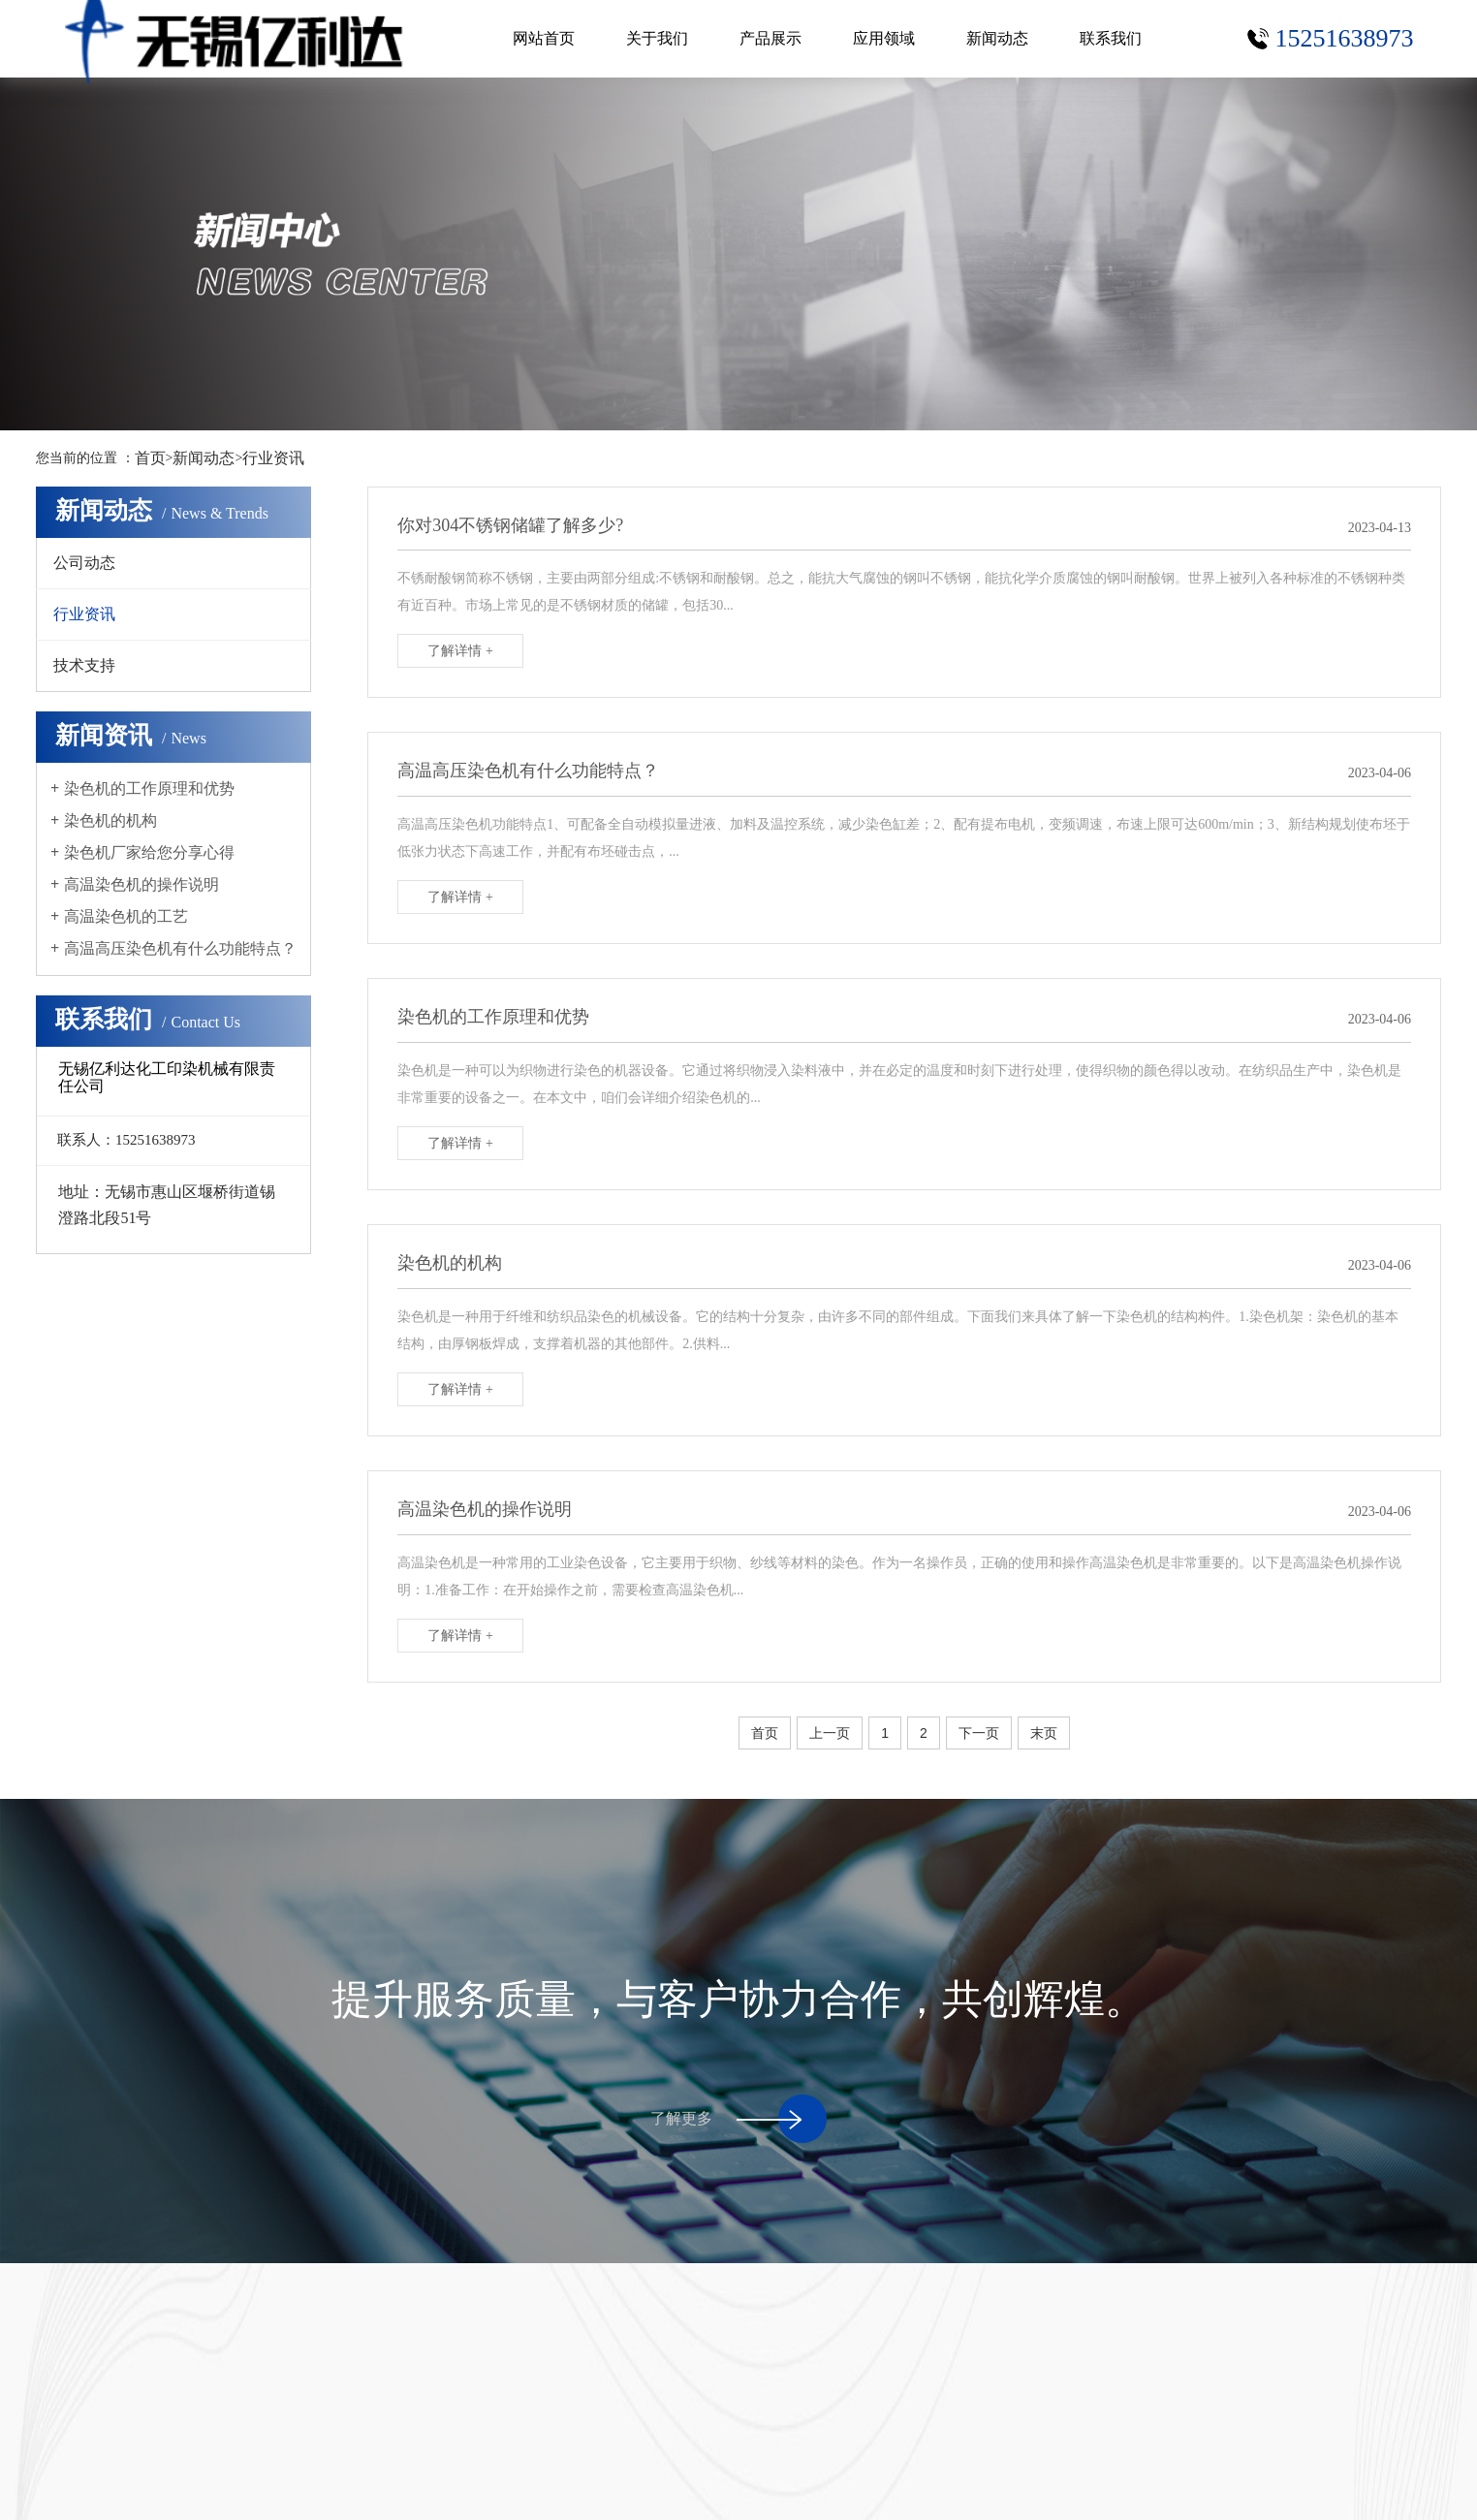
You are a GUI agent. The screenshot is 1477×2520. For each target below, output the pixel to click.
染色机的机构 (110, 820)
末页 (1043, 1733)
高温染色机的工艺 (126, 916)
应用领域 (884, 38)
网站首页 (544, 38)
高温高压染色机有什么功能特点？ (180, 948)
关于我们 (657, 38)
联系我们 (1111, 38)
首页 (150, 458)
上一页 (829, 1733)
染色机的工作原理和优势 (149, 788)
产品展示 (770, 38)
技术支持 (84, 665)
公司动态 (84, 562)
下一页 (978, 1733)
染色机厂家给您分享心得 (149, 852)
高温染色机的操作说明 (141, 884)
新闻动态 (997, 38)
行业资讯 (273, 458)
